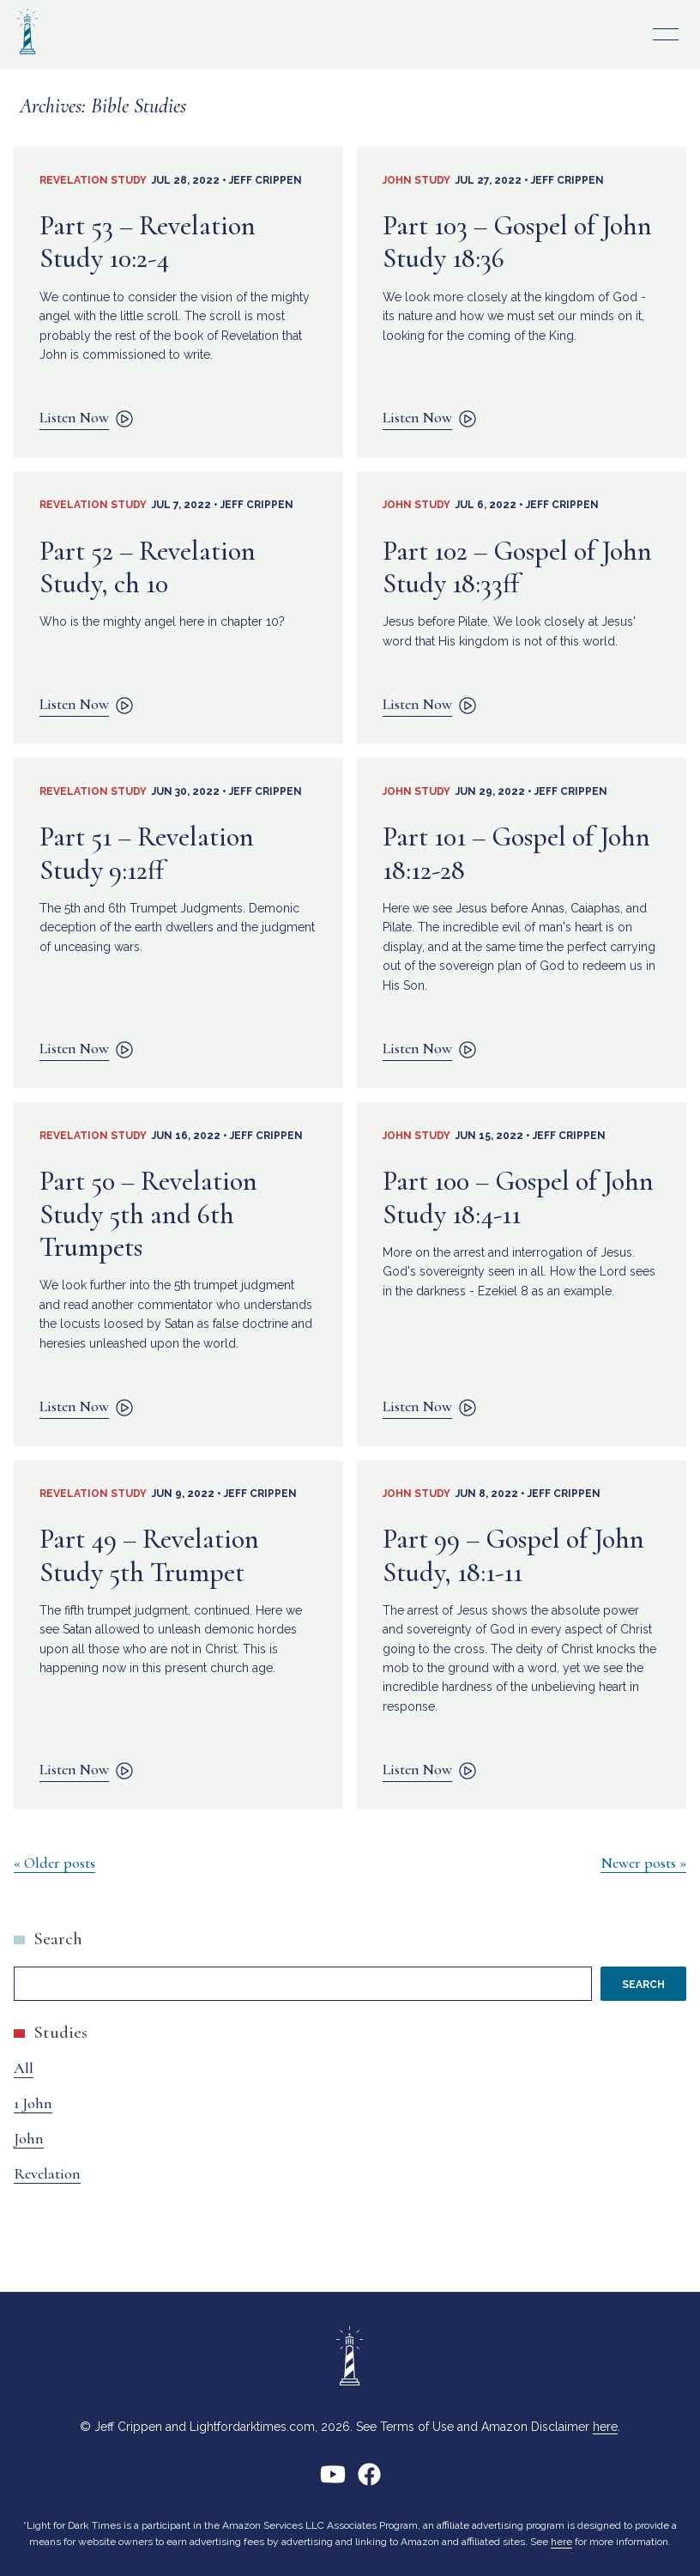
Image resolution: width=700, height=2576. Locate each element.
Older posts (59, 1862)
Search (57, 1938)
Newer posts (638, 1862)
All (23, 2067)
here (605, 2427)
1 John (33, 2103)
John (29, 2138)
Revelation (47, 2173)
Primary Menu (666, 34)
